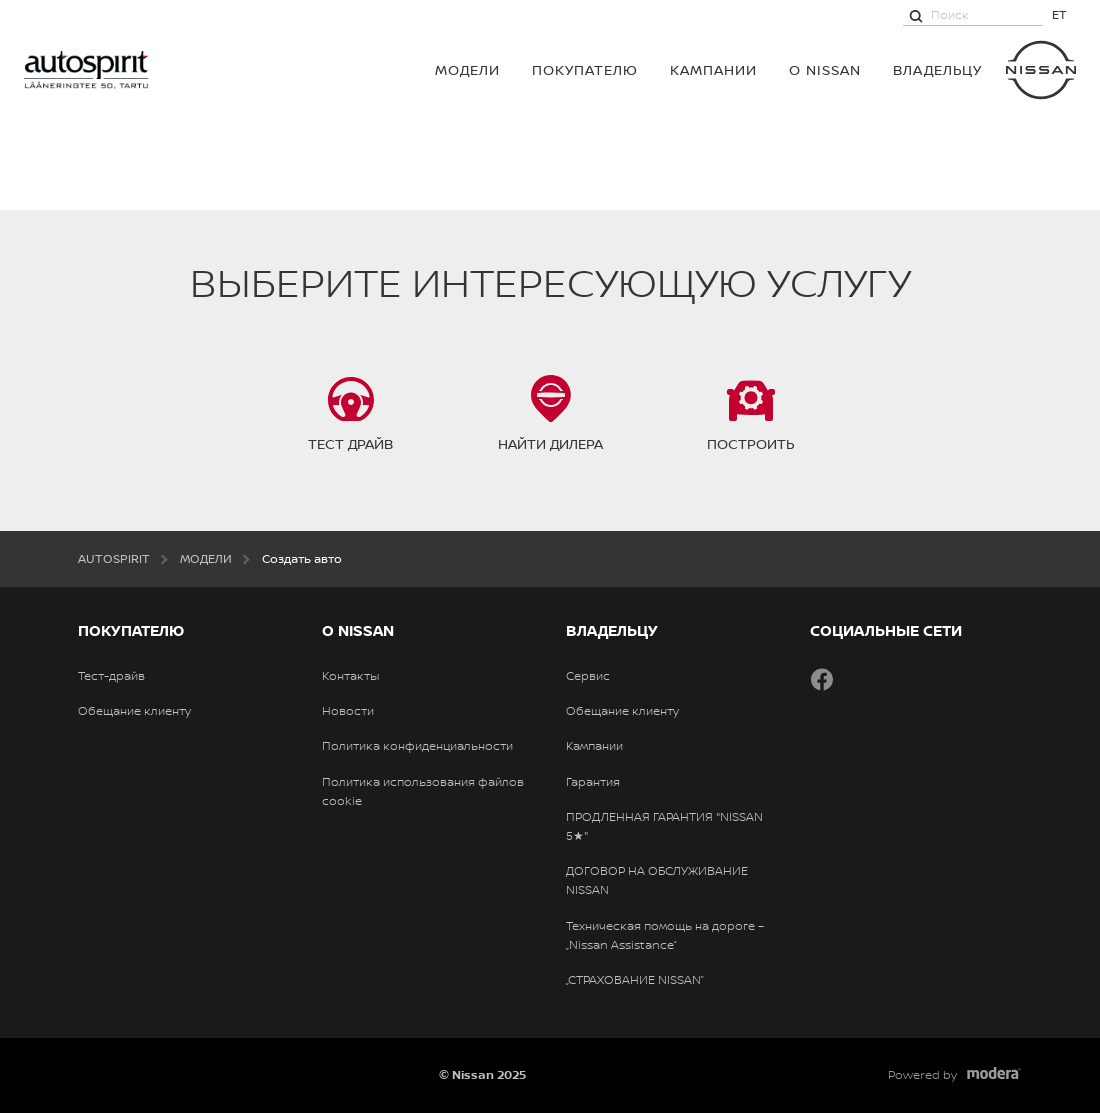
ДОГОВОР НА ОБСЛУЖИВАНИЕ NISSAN (657, 880)
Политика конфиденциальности (417, 746)
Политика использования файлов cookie (423, 791)
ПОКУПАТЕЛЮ (585, 69)
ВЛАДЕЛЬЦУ (937, 69)
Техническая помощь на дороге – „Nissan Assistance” (665, 935)
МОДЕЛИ (467, 69)
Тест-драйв (111, 676)
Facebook (822, 679)
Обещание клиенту (134, 711)
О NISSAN (825, 69)
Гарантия (593, 782)
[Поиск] (916, 15)
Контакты (350, 676)
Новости (348, 711)
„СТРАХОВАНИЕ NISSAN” (635, 980)
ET (1059, 14)
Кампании (713, 69)
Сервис (588, 676)
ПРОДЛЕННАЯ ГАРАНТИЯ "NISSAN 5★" (664, 826)
